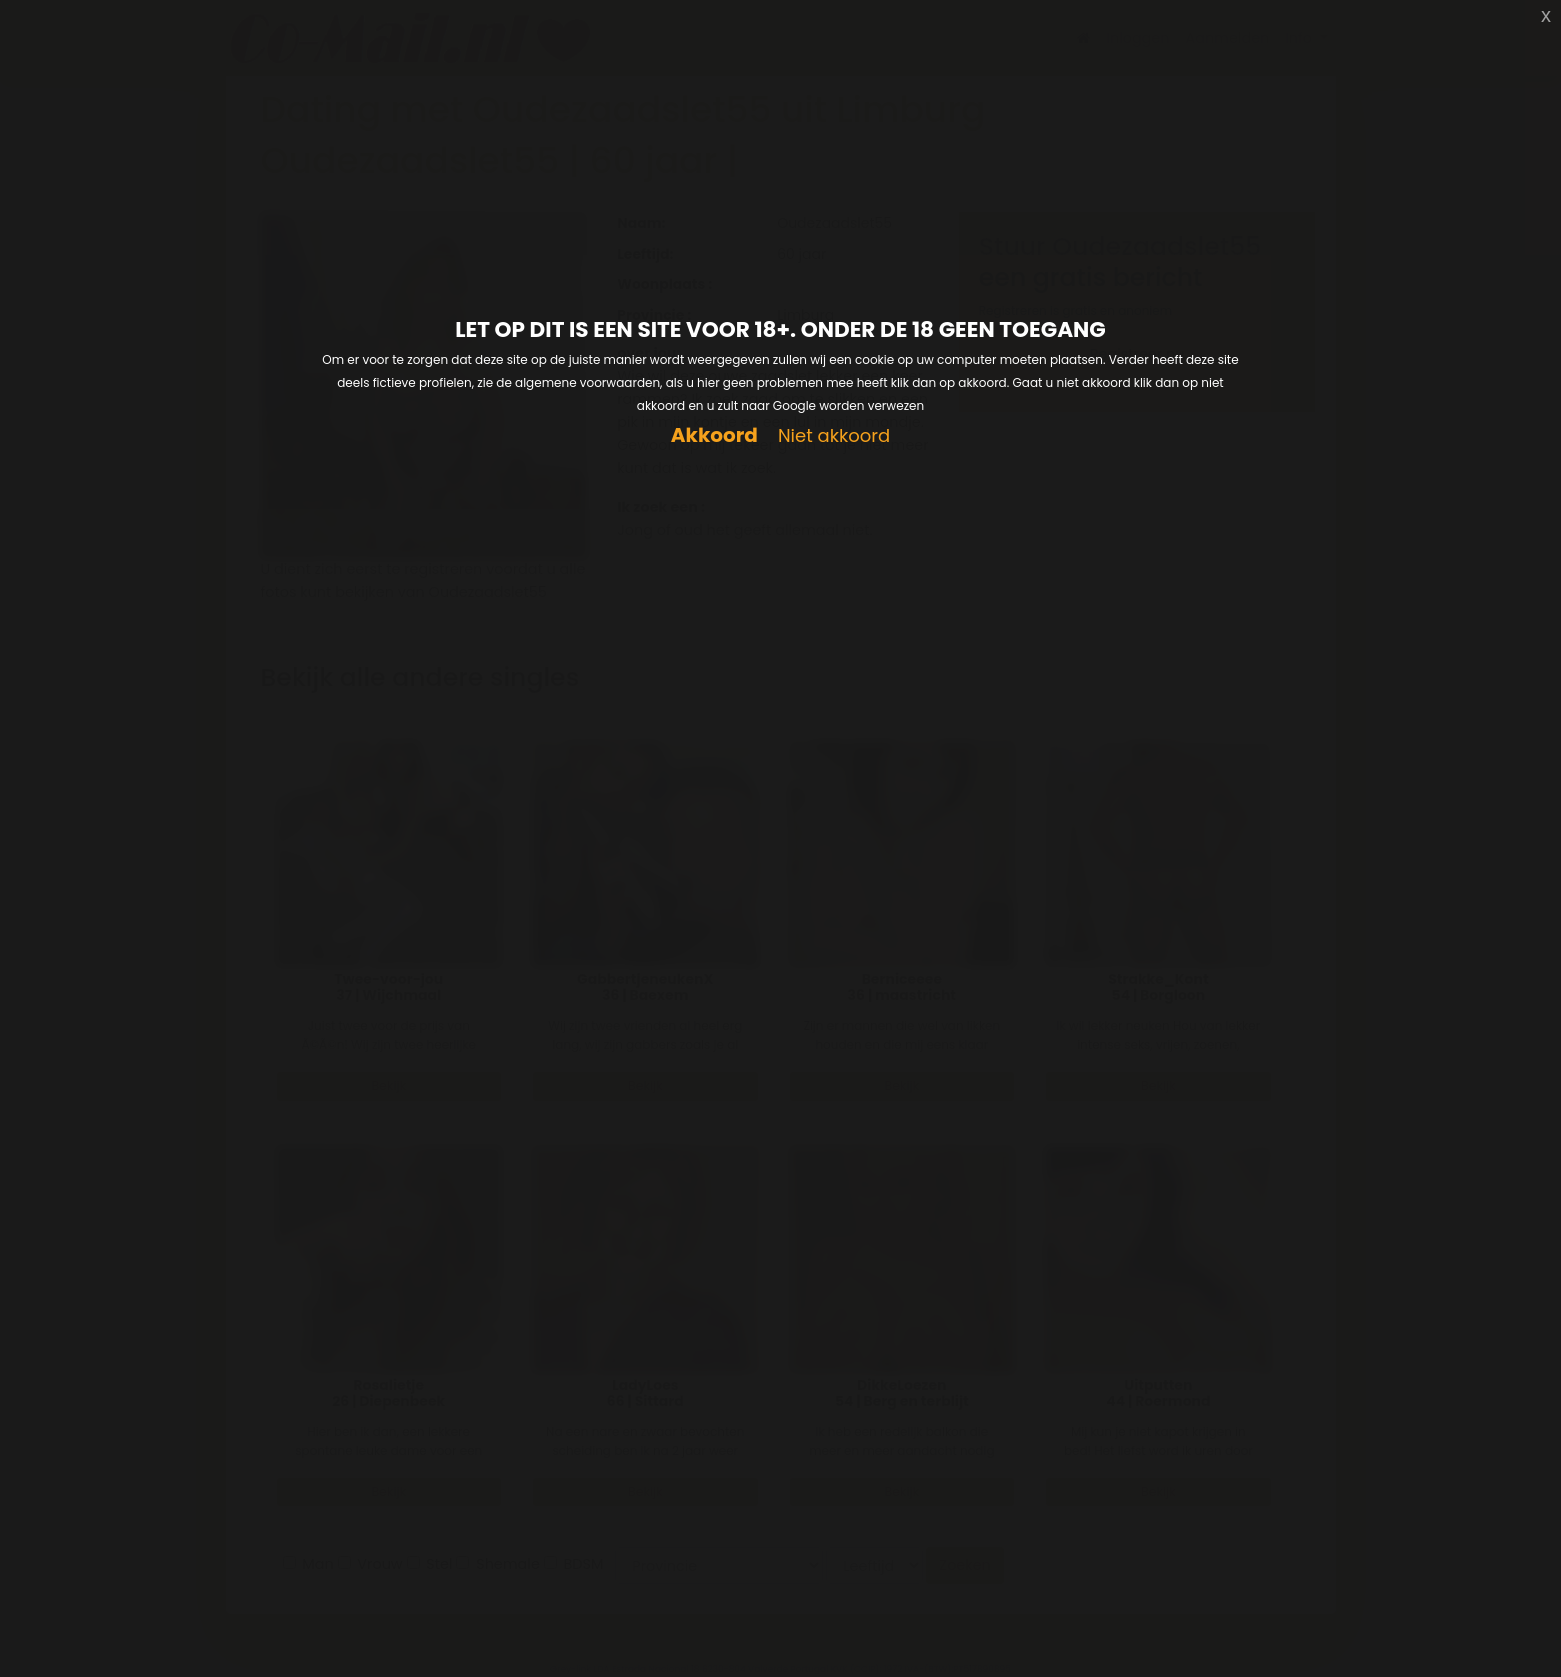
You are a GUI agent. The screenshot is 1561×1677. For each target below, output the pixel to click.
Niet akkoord (834, 436)
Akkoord (714, 435)
